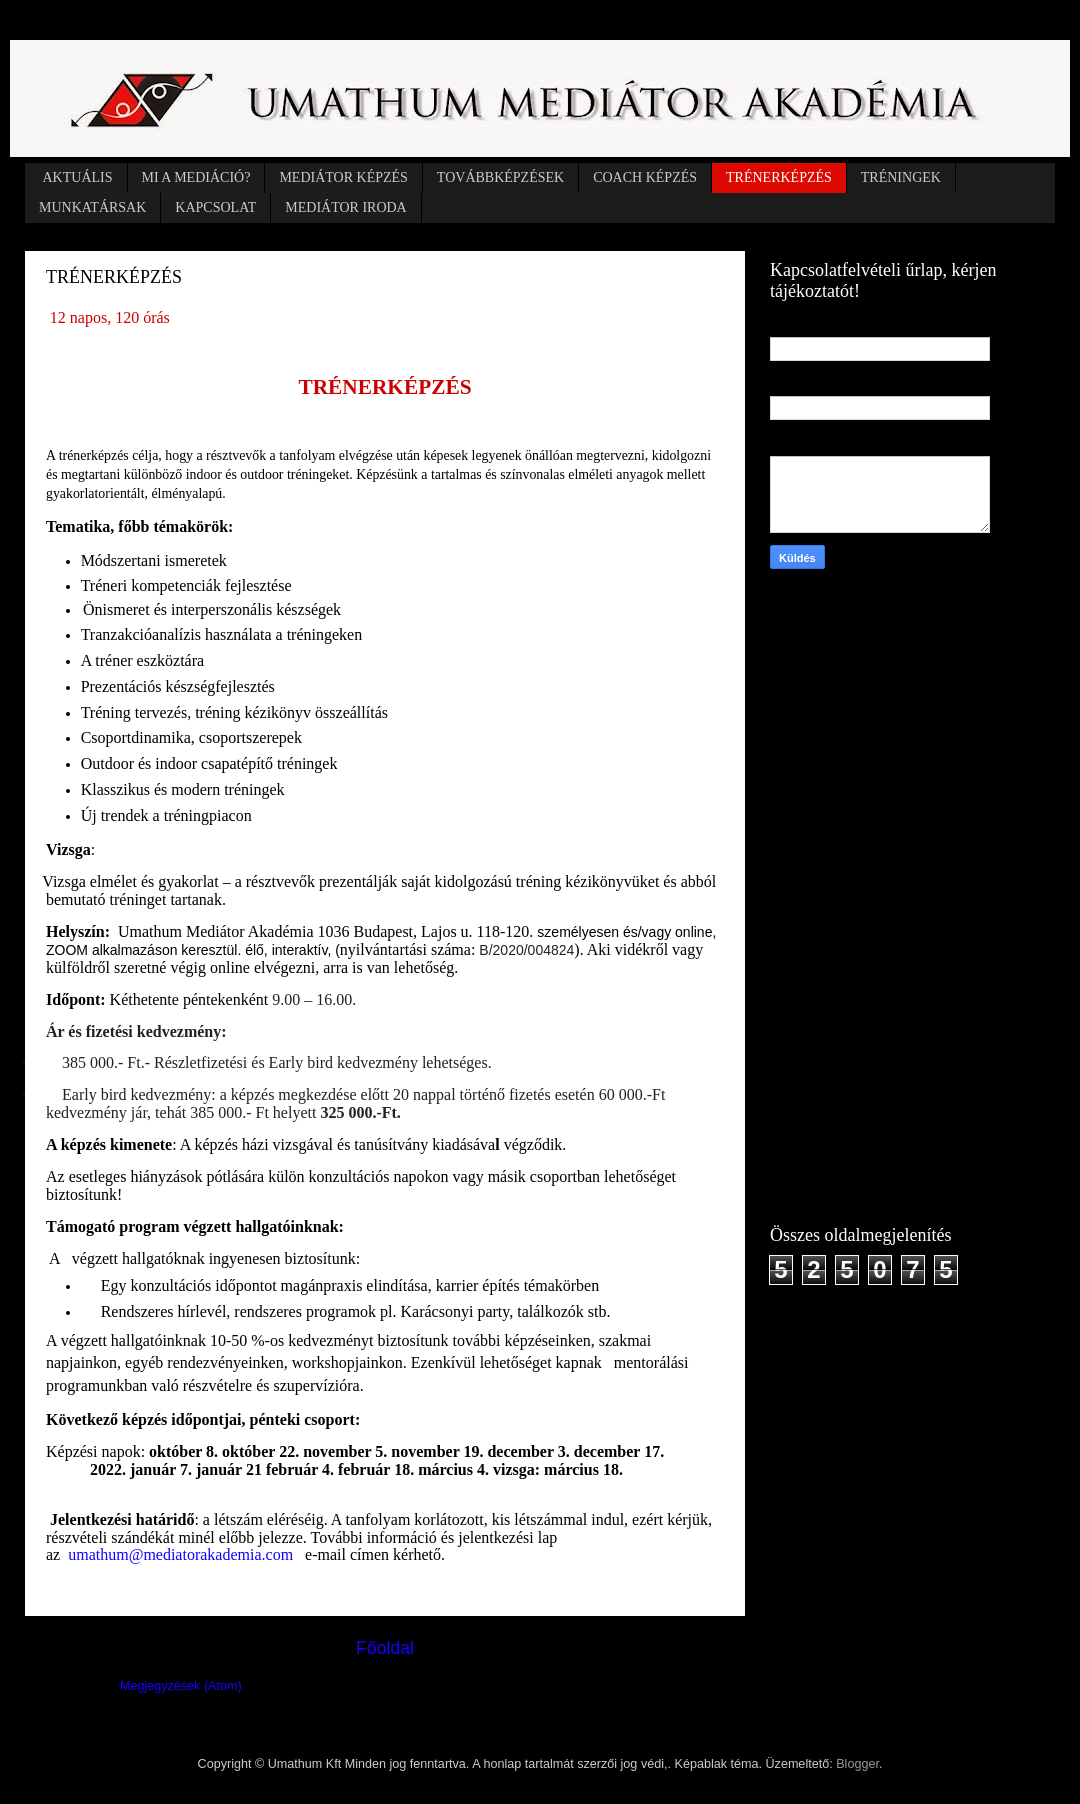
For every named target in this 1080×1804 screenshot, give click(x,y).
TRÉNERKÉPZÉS (779, 177)
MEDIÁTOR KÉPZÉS (343, 177)
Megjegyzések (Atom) (181, 1686)
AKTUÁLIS (78, 177)
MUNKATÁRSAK (92, 207)
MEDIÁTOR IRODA (345, 207)
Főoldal (385, 1648)
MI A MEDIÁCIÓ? (196, 177)
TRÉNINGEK (901, 177)
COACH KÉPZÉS (645, 177)
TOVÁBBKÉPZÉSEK (500, 177)
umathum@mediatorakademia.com (180, 1554)
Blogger (857, 1764)
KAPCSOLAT (215, 207)
